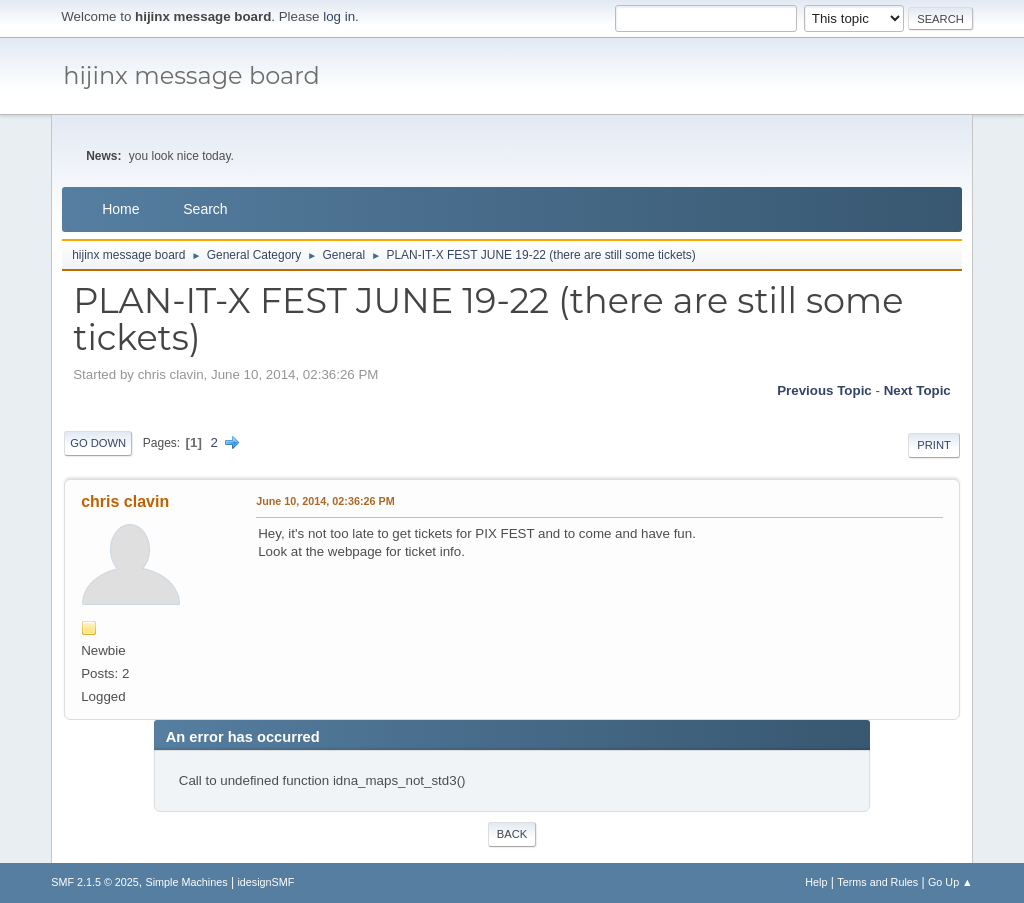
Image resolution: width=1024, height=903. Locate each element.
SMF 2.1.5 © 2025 (95, 882)
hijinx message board (191, 75)
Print (934, 445)
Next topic (917, 390)
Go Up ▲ (950, 882)
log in (339, 16)
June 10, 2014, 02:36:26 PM (325, 501)
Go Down (98, 443)
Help (816, 882)
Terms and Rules (877, 882)
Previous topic (824, 390)
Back (512, 834)
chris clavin (125, 501)
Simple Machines (187, 882)
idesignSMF (265, 882)
